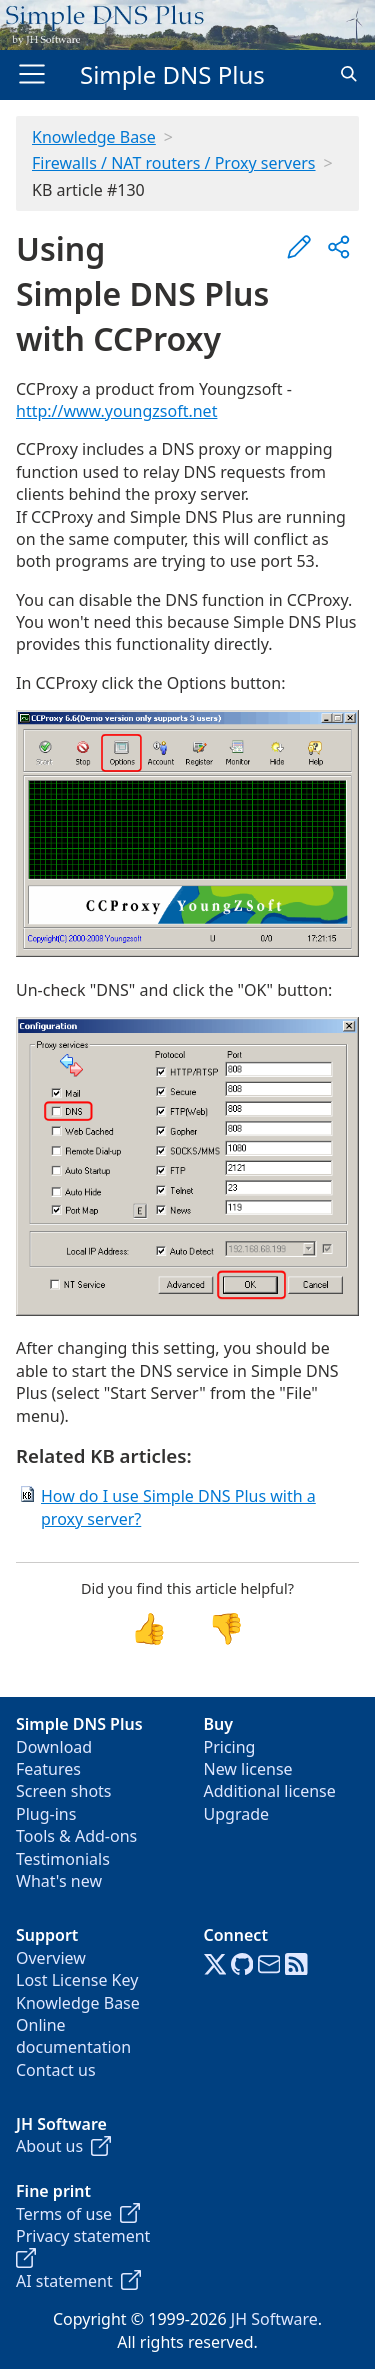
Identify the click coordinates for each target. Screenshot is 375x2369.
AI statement (78, 2281)
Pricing (230, 1747)
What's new (59, 1881)
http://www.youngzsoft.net (116, 411)
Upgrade (237, 1814)
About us (63, 2146)
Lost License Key (77, 1980)
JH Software (274, 2319)
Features (48, 1769)
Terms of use (78, 2214)
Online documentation (73, 2036)
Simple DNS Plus (172, 74)
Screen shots (64, 1791)
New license (248, 1769)
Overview (51, 1958)
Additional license (270, 1791)
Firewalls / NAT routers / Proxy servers (174, 163)
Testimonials (63, 1859)
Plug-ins (46, 1814)
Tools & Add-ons (76, 1836)
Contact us (56, 2070)
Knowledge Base (94, 137)
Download (54, 1747)
